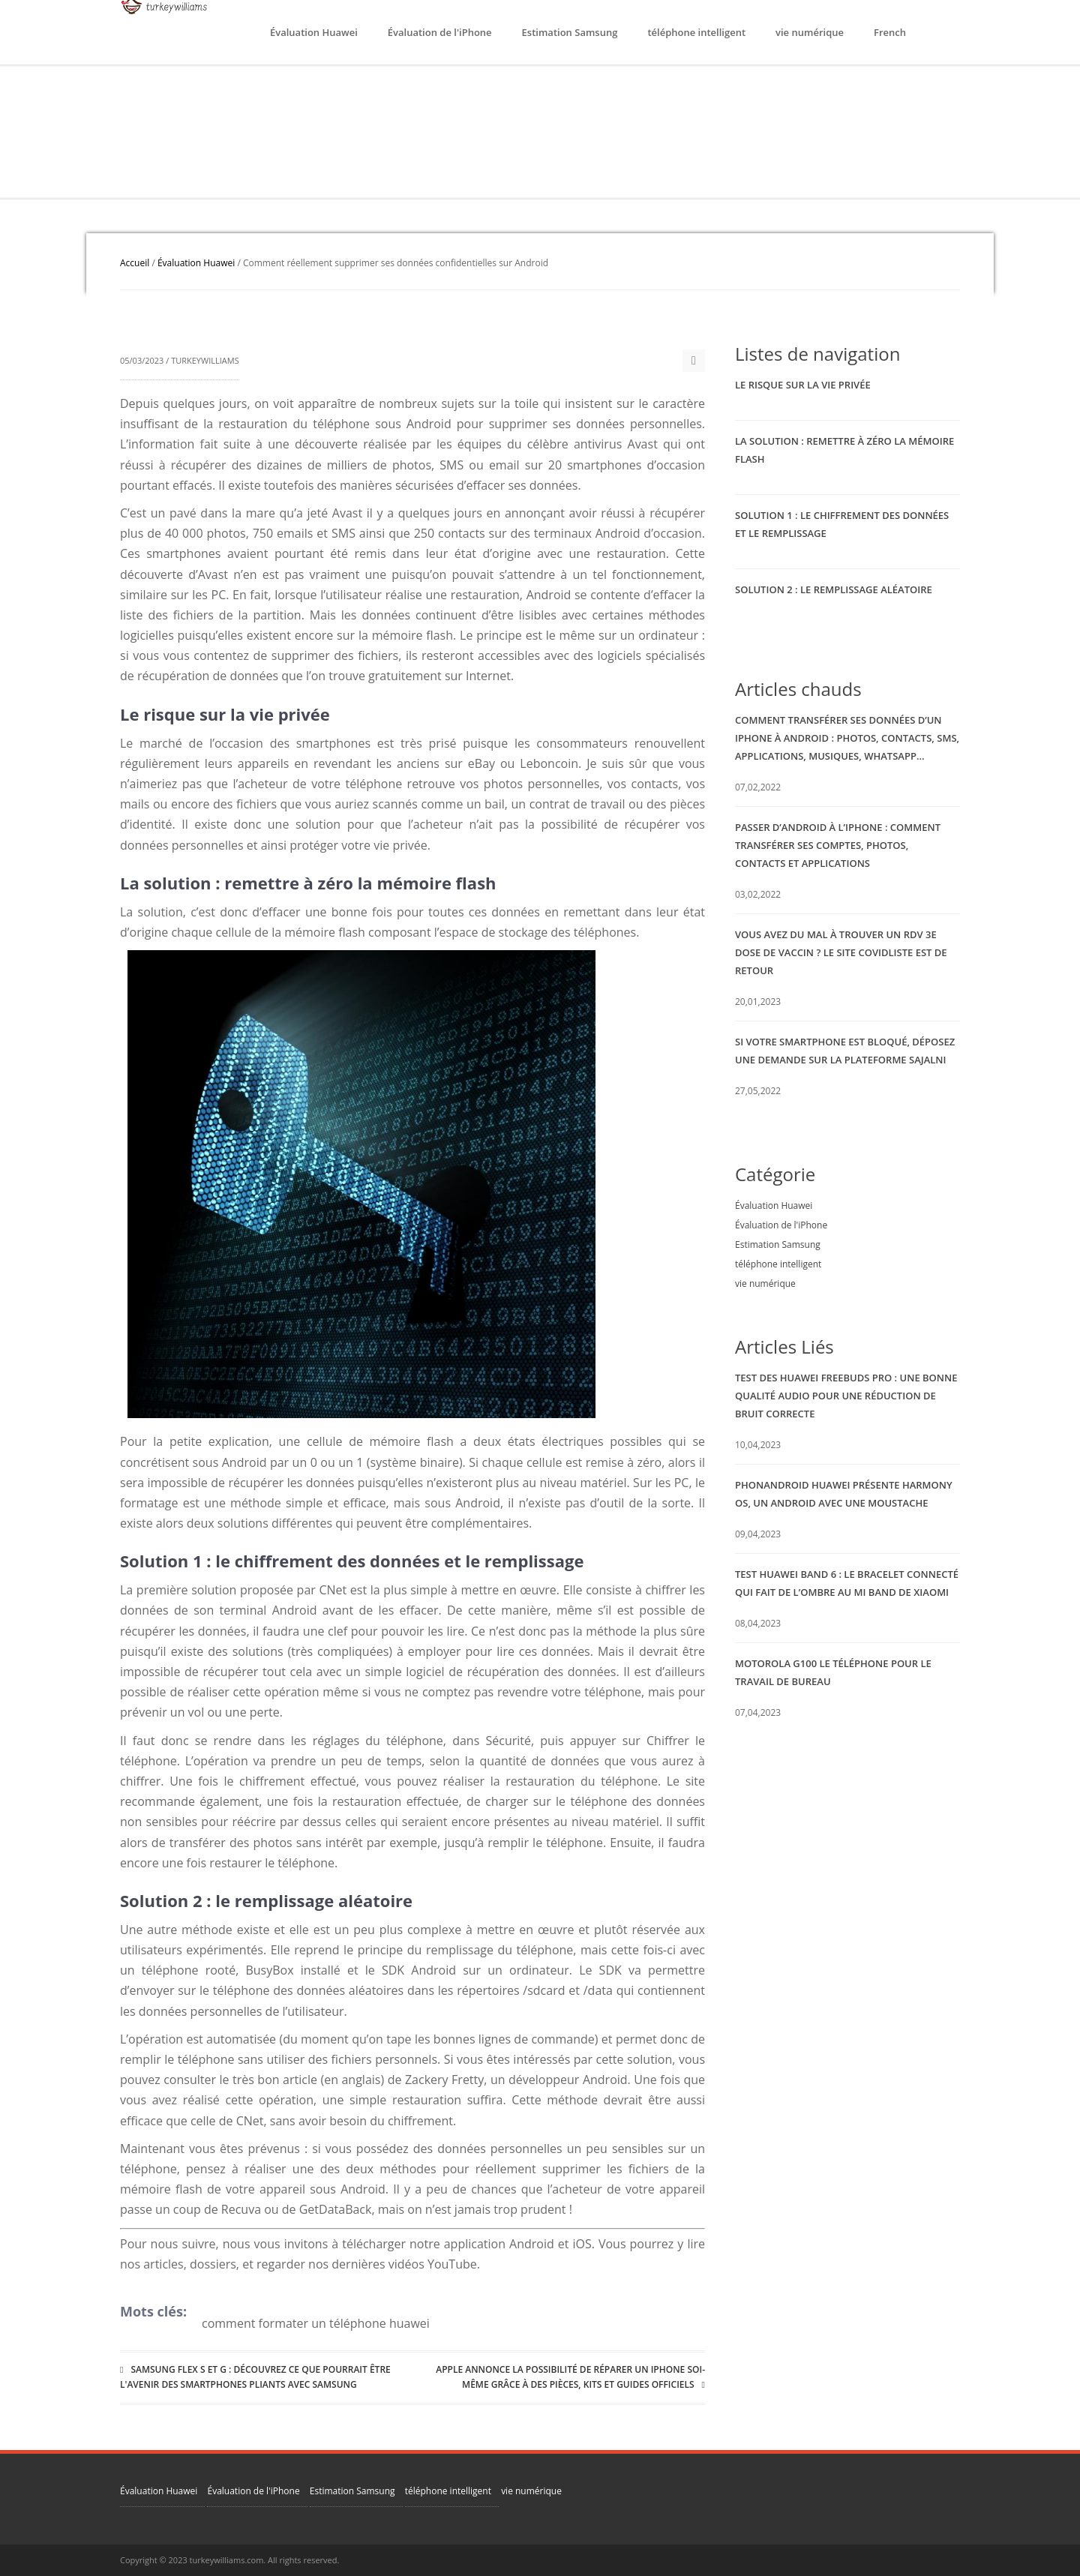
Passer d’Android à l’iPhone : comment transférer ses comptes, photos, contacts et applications (837, 845)
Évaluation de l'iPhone (440, 32)
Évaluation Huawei (314, 32)
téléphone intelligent (696, 32)
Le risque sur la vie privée (803, 384)
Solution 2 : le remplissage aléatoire (833, 589)
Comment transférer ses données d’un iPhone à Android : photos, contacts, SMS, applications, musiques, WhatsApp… (847, 738)
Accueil (134, 262)
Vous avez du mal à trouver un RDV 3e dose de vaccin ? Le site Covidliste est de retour (841, 952)
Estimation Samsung (570, 32)
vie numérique (810, 32)
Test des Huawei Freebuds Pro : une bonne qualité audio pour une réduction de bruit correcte (846, 1395)
